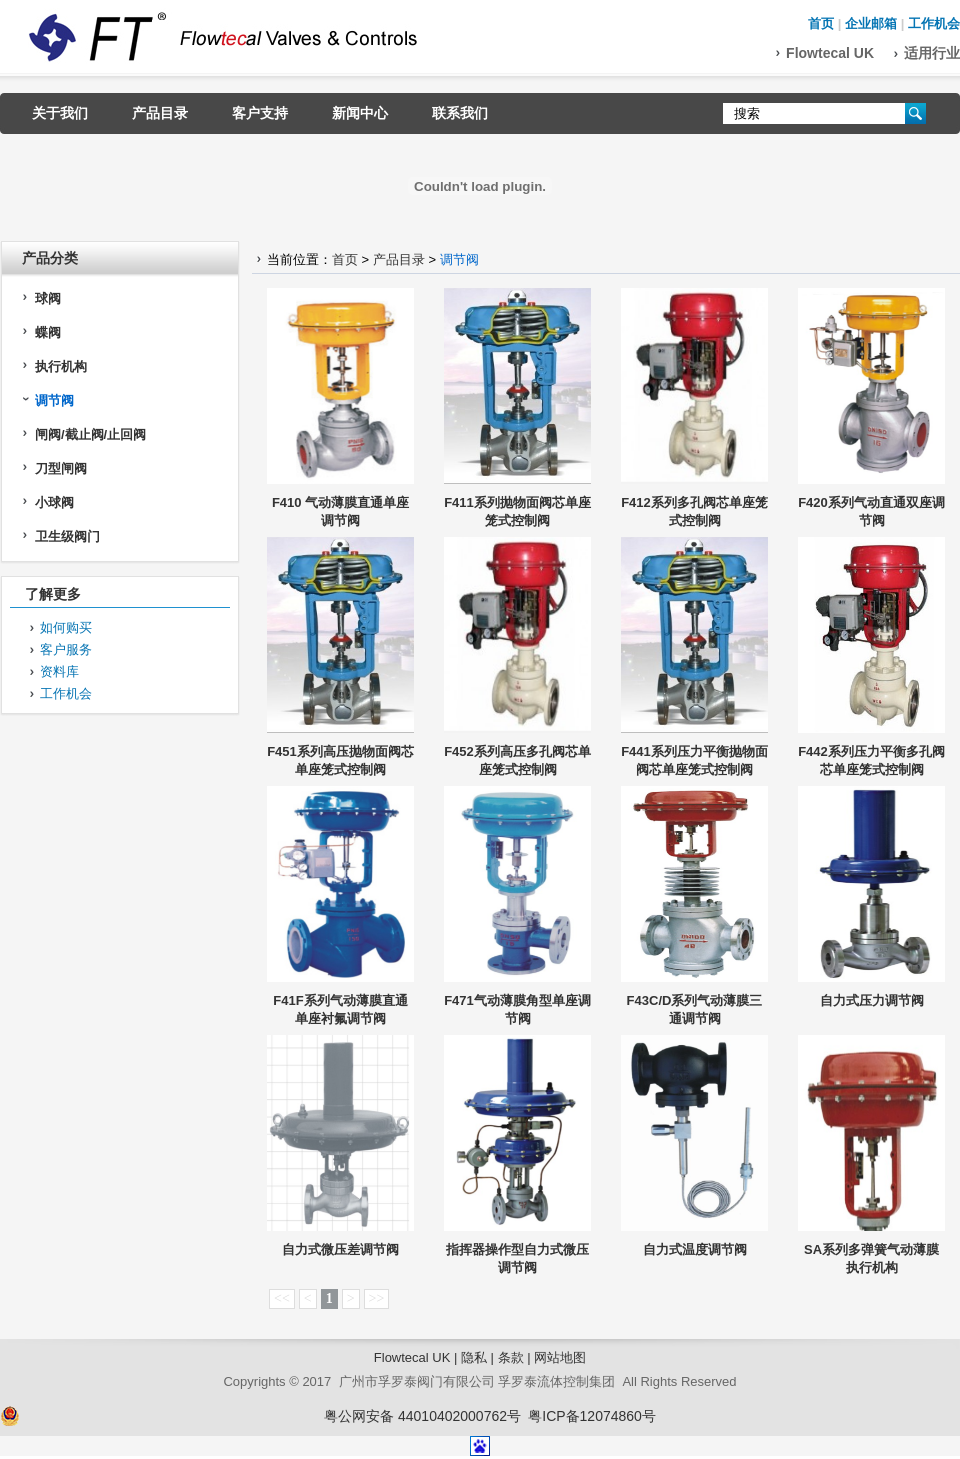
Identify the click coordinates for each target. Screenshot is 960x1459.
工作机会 (934, 23)
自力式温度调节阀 (695, 1249)
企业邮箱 (871, 23)
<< (282, 1298)
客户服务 (66, 649)
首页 (821, 23)
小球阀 (54, 502)
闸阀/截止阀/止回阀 (90, 434)
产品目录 (160, 113)
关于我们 (60, 113)
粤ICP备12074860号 (592, 1416)
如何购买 (66, 627)
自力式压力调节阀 (872, 1000)
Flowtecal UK (830, 53)
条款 (511, 1357)
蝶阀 (48, 332)
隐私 (474, 1357)
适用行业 (932, 53)
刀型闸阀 (61, 468)
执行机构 (61, 366)
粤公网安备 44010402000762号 (422, 1416)
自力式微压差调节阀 (340, 1249)
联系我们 (460, 113)
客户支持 (260, 113)
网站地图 (560, 1357)
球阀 (48, 298)
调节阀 (54, 400)
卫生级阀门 (67, 536)
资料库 (59, 671)
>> (377, 1298)
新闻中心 (360, 113)
